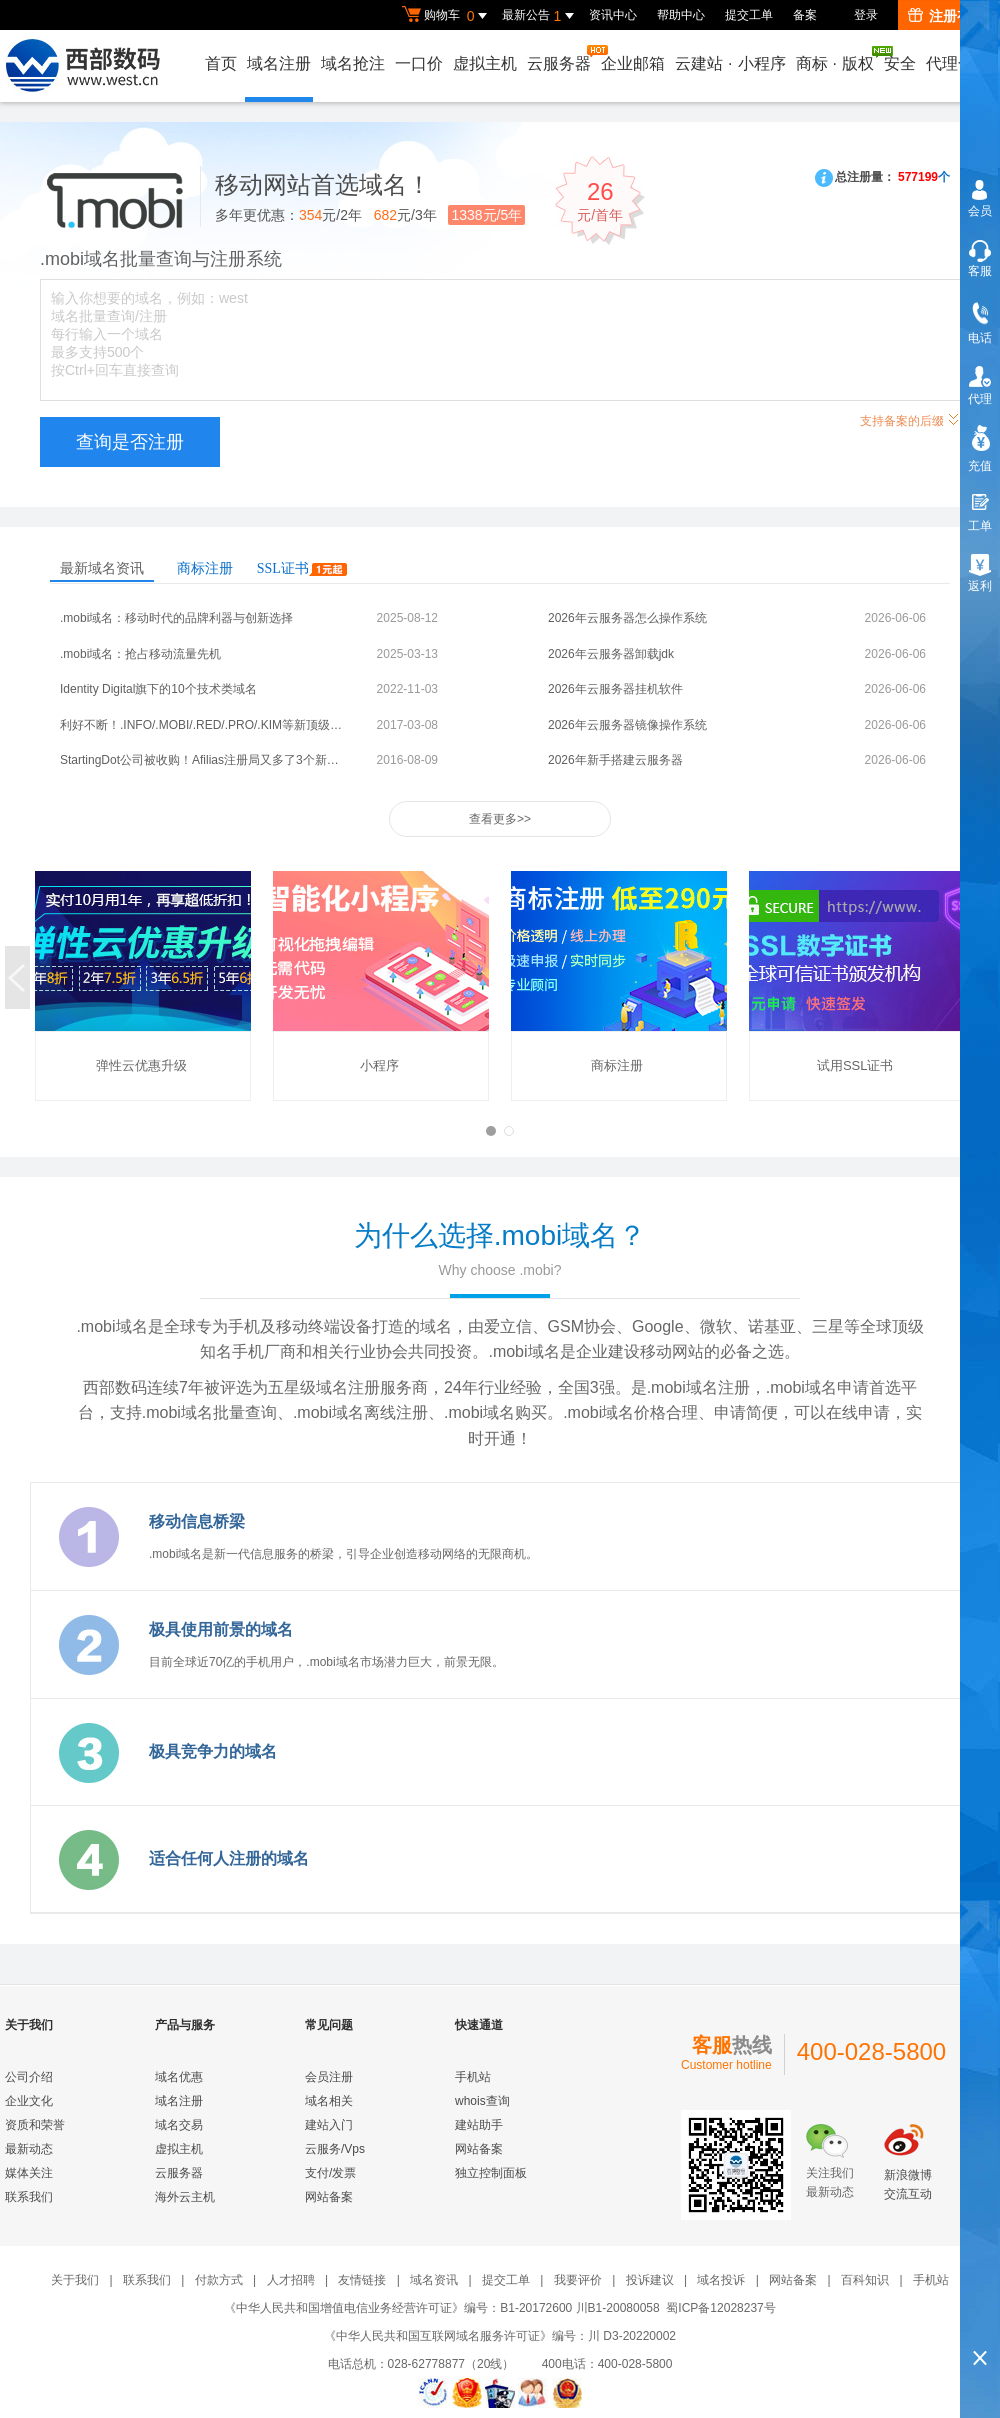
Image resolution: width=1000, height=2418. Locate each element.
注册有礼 (946, 16)
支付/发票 (330, 2173)
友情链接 (362, 2280)
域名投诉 (721, 2280)
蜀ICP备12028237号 (720, 2308)
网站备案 (329, 2197)
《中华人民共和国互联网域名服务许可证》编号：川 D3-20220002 (500, 2336)
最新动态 (29, 2149)
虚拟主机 (485, 63)
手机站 (473, 2077)
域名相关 (329, 2101)
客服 (980, 271)
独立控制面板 (491, 2173)
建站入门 (329, 2125)
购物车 (447, 16)
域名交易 (179, 2125)
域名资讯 (434, 2280)
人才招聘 (291, 2280)
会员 (980, 211)
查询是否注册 (130, 442)
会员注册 (329, 2077)
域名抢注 (353, 63)
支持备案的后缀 (910, 418)
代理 (980, 399)
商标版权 (836, 59)
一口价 (419, 63)
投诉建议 (650, 2280)
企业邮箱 (633, 63)
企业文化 (29, 2101)
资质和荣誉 (35, 2125)
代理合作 (958, 63)
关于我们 (75, 2280)
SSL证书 (302, 568)
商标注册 (205, 568)
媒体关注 (29, 2173)
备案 (805, 15)
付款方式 (219, 2280)
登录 (866, 15)
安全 (900, 63)
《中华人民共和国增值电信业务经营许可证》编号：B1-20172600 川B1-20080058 (441, 2308)
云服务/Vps (335, 2149)
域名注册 (279, 63)
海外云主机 (185, 2197)
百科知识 (865, 2280)
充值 (980, 466)
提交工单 (749, 15)
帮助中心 (681, 15)
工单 (980, 526)
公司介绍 (29, 2077)
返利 (980, 586)
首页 (221, 63)
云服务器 (560, 58)
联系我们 (29, 2197)
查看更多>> (500, 819)
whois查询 (482, 2101)
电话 (980, 338)
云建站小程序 (730, 63)
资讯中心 (613, 15)
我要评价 (578, 2280)
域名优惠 (179, 2077)
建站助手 (479, 2125)
